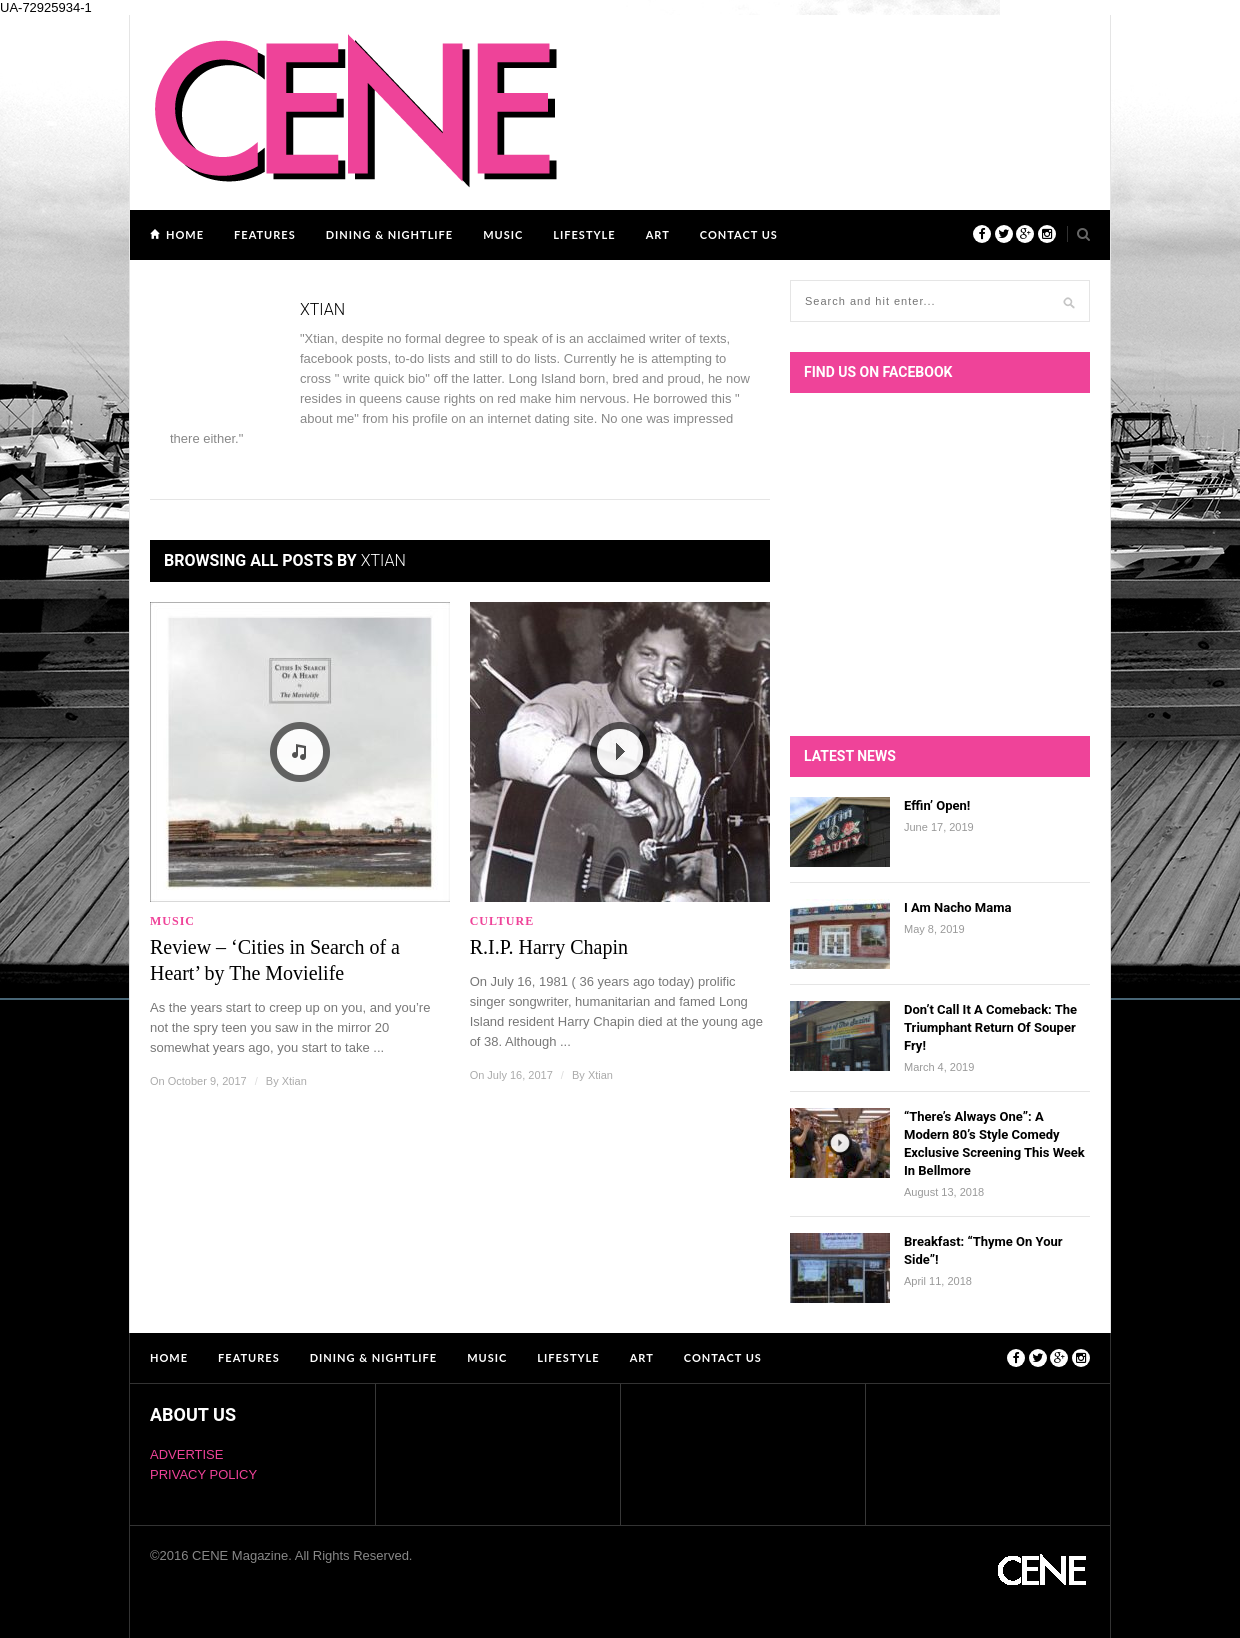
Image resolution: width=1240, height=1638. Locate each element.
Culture (502, 921)
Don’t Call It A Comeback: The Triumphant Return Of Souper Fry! (990, 1027)
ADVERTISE (186, 1454)
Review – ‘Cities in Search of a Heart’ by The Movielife (275, 960)
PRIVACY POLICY (203, 1474)
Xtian (294, 1081)
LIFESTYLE (584, 234)
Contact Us (739, 234)
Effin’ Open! (937, 805)
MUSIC (503, 234)
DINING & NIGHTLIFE (389, 234)
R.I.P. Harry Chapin (549, 947)
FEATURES (265, 234)
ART (658, 234)
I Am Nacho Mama (957, 907)
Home (185, 234)
